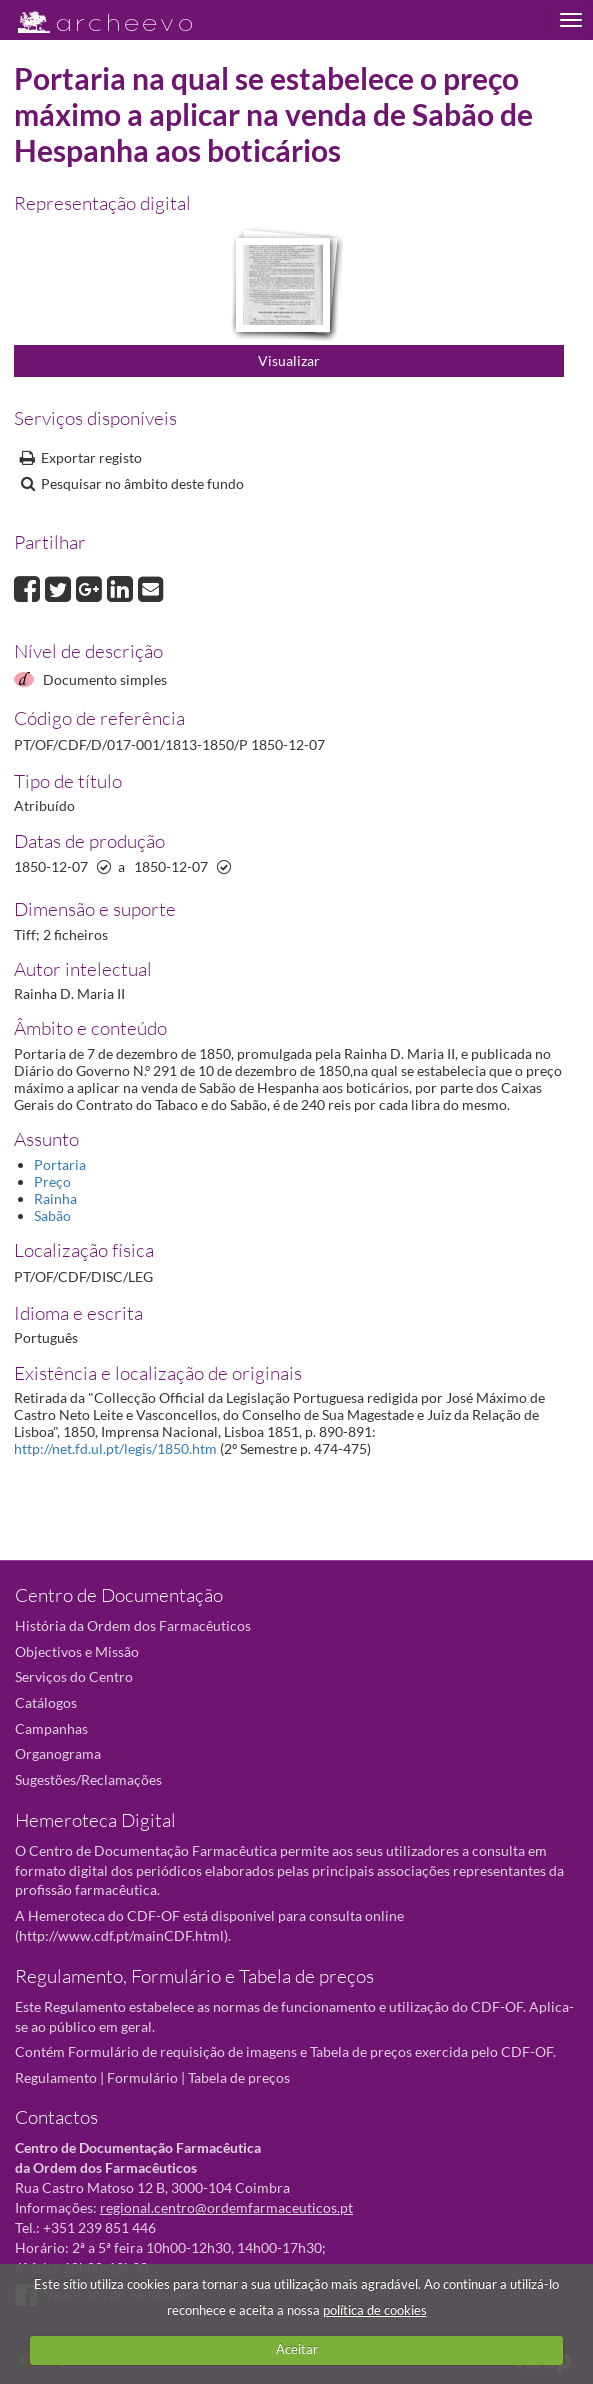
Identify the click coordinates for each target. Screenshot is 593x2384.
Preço (52, 1181)
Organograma (58, 1753)
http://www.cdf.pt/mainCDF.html (121, 1935)
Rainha (55, 1198)
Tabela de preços (239, 2077)
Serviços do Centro (74, 1676)
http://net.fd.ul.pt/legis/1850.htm (115, 1448)
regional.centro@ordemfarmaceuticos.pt (226, 2207)
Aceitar (297, 2349)
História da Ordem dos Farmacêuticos (133, 1625)
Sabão (52, 1215)
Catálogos (46, 1702)
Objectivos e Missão (77, 1651)
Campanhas (51, 1728)
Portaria (60, 1164)
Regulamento (56, 2077)
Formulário (142, 2077)
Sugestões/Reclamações (88, 1779)
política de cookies (375, 2310)
